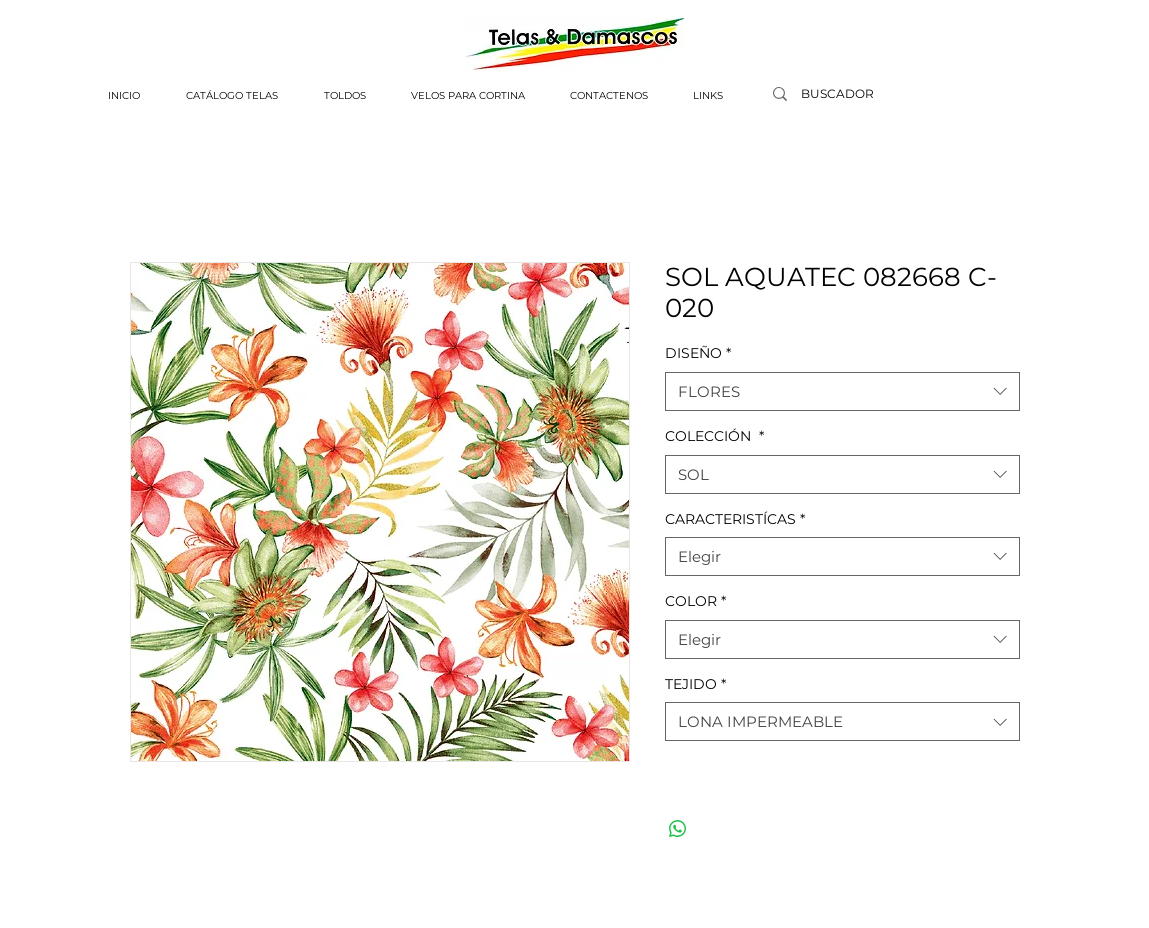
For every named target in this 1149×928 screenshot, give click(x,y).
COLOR (695, 601)
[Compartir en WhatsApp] (678, 829)
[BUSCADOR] (838, 94)
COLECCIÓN (714, 436)
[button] (232, 96)
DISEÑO (698, 353)
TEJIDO (695, 684)
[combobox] (842, 391)
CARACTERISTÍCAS (735, 519)
